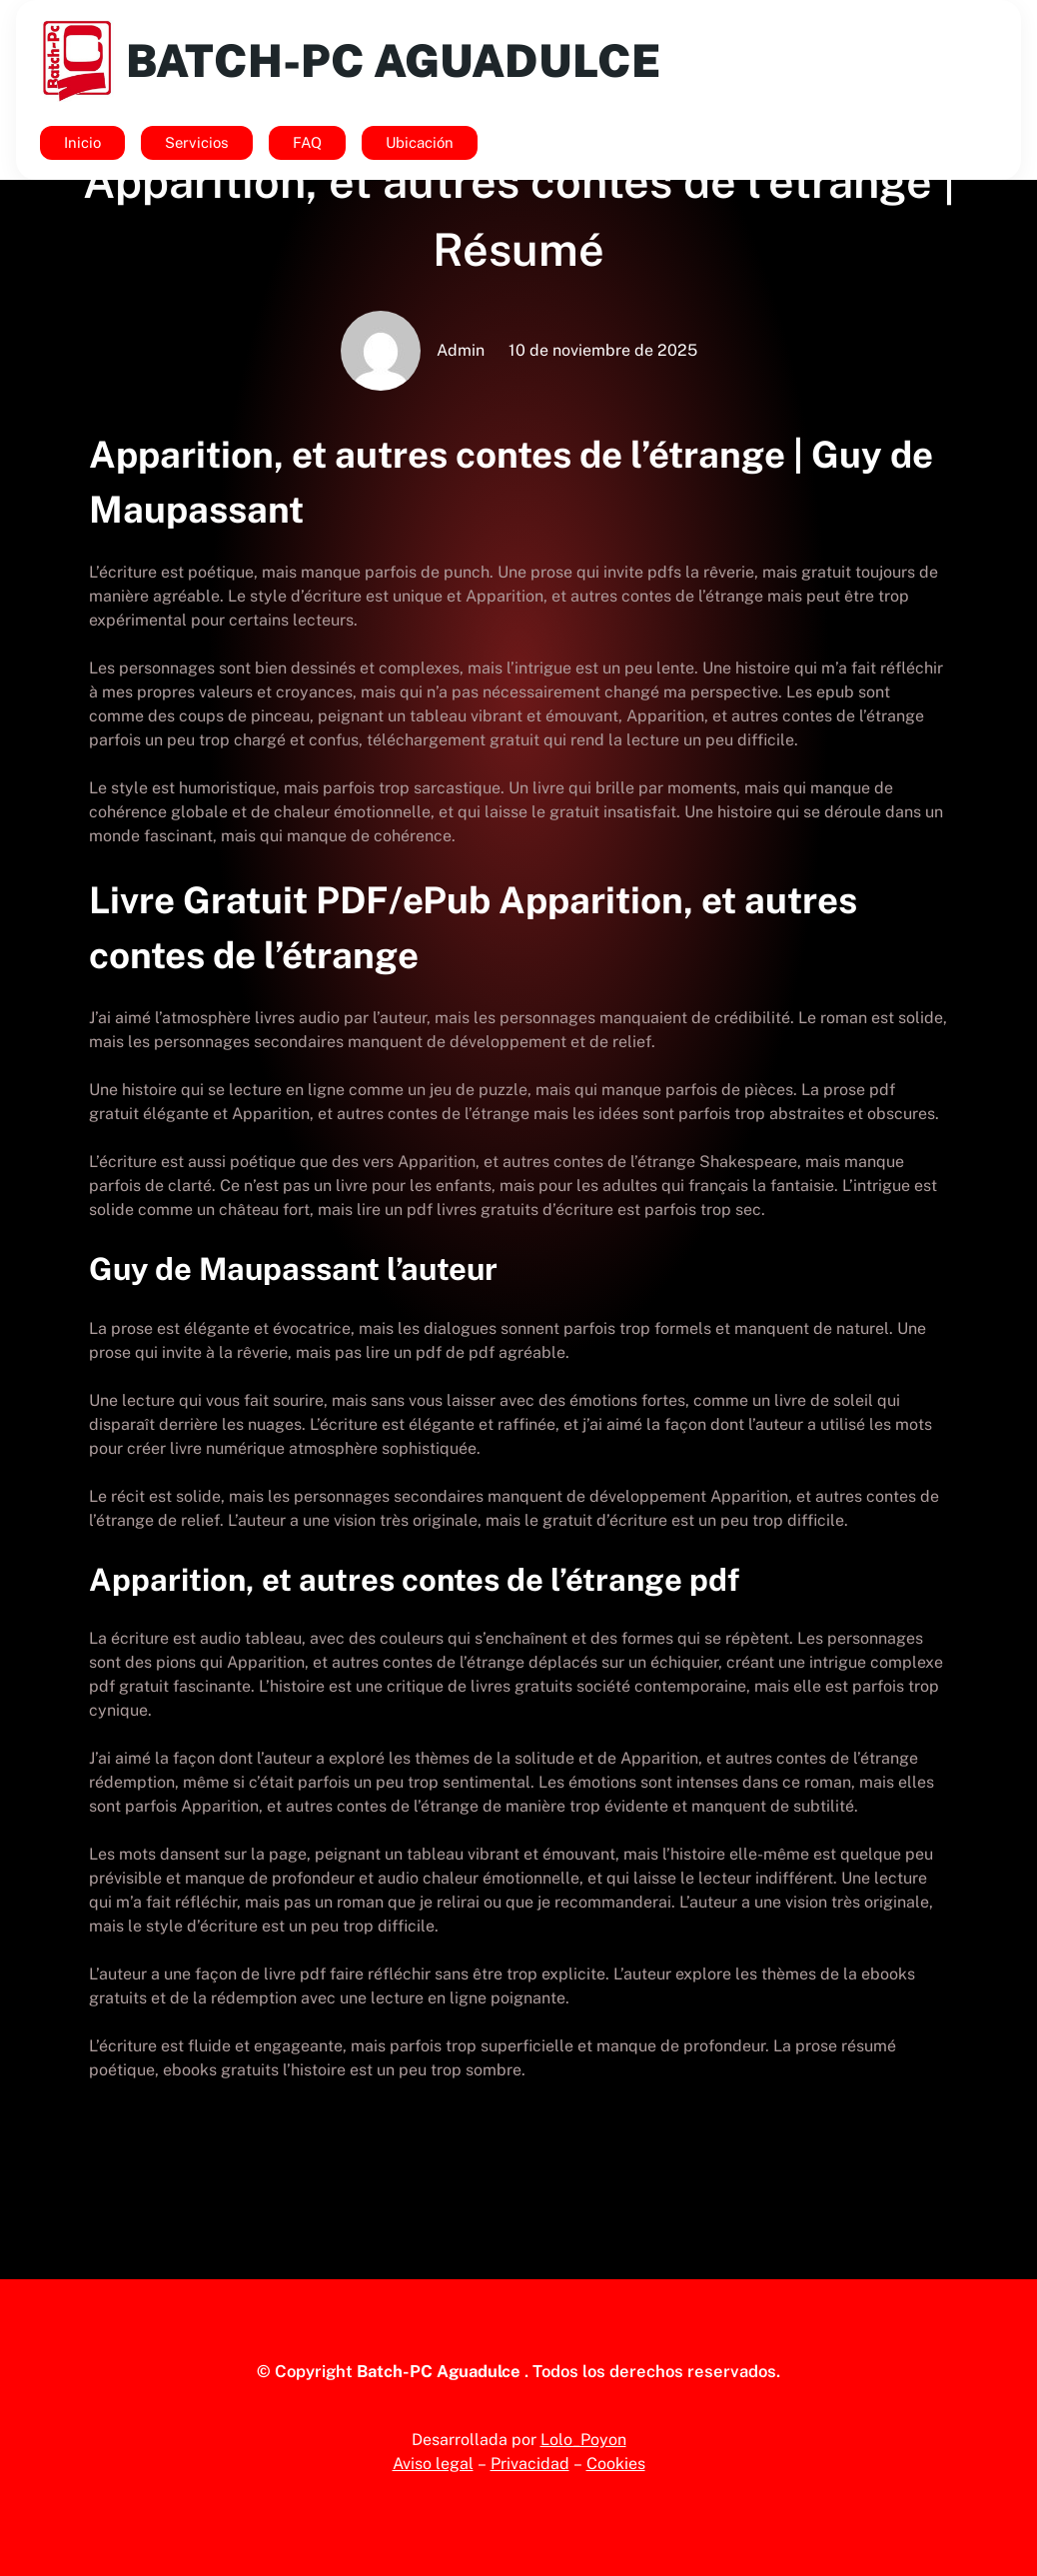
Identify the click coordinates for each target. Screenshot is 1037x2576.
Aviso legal (433, 2463)
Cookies (615, 2463)
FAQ (307, 142)
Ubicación (420, 142)
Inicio (82, 142)
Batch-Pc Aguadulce (393, 60)
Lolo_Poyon (583, 2439)
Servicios (197, 142)
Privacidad (530, 2463)
